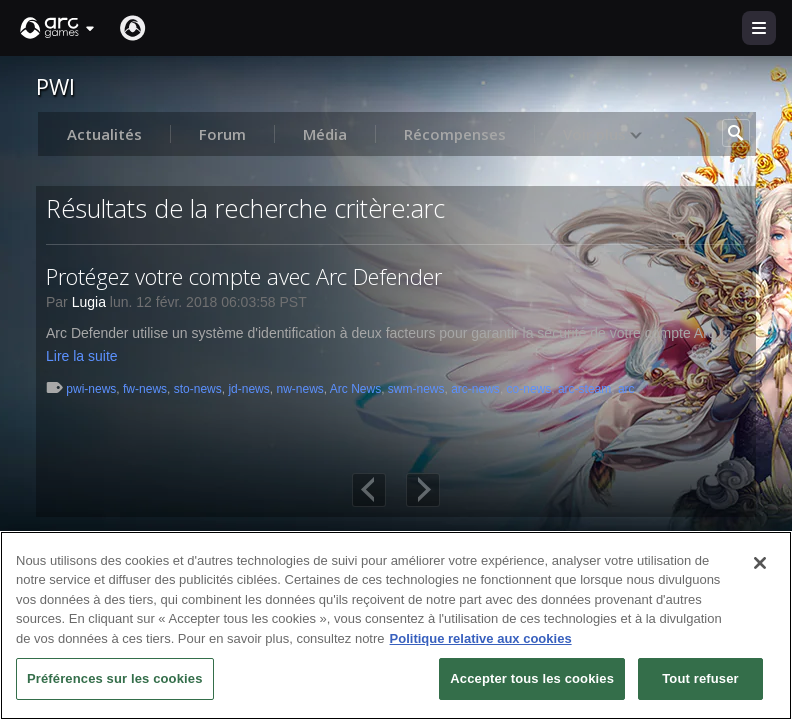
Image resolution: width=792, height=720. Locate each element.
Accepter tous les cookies (532, 678)
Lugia (89, 302)
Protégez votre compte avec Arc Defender (244, 276)
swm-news (416, 389)
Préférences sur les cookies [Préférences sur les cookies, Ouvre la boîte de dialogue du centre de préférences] (115, 678)
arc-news (475, 389)
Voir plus (603, 134)
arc (626, 389)
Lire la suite (82, 356)
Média (325, 134)
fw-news (145, 389)
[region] (396, 625)
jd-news (248, 389)
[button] (58, 28)
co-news (529, 389)
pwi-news (91, 389)
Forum (222, 134)
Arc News (355, 389)
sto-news (198, 389)
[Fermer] (760, 563)
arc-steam (584, 389)
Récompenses (455, 134)
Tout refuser (700, 678)
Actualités (104, 134)
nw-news (299, 389)
